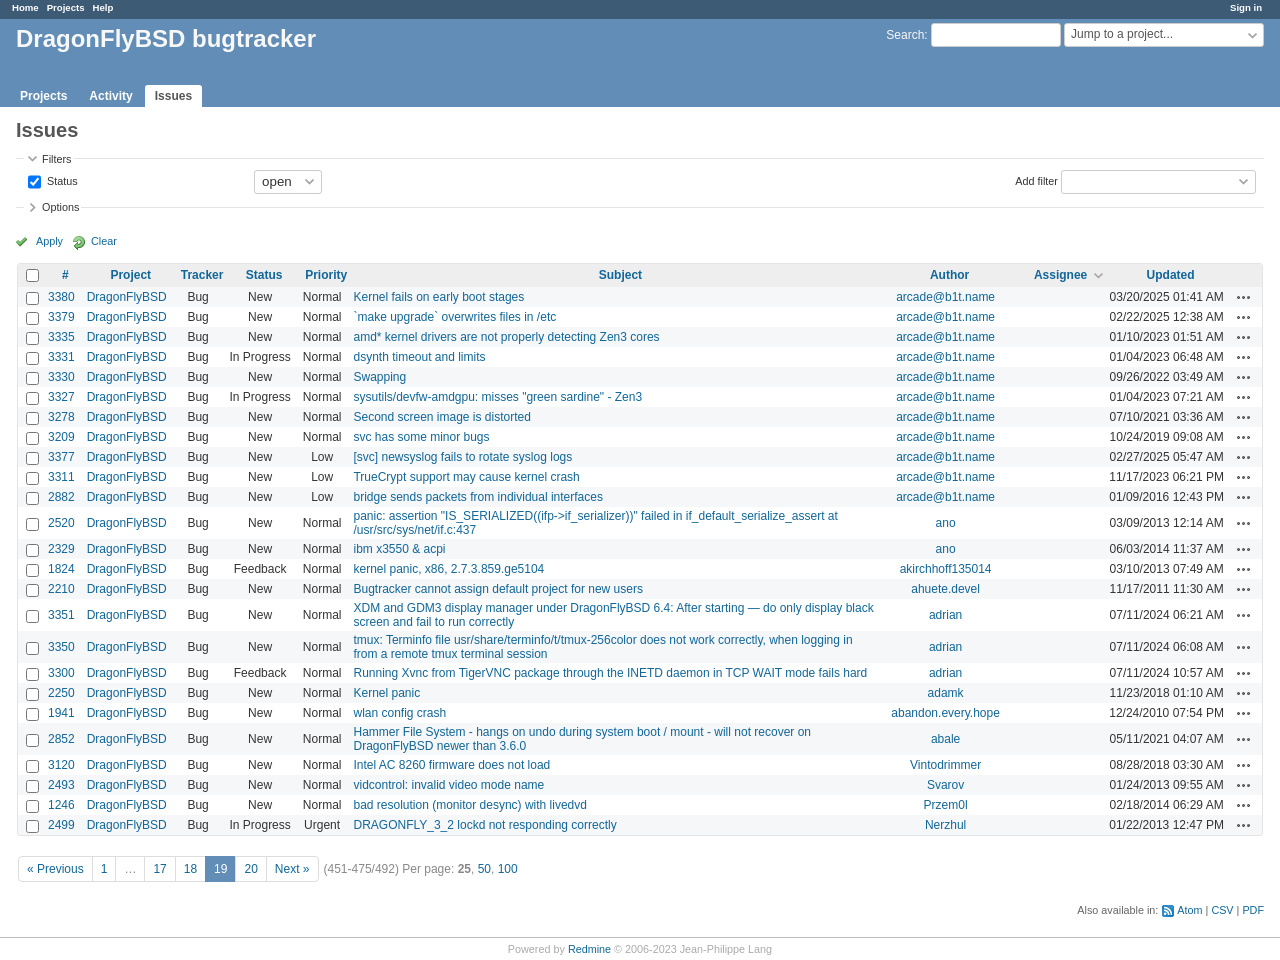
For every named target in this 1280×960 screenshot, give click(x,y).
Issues (173, 96)
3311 (61, 477)
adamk (946, 693)
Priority (326, 275)
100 (508, 869)
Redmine (589, 949)
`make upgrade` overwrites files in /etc (454, 317)
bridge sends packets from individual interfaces (477, 497)
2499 (61, 825)
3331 (61, 357)
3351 (61, 615)
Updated (1171, 275)
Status (61, 180)
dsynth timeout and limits (419, 357)
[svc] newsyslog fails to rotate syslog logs (462, 457)
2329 (61, 549)
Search (905, 35)
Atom (1189, 910)
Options (60, 207)
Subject (620, 275)
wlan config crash (399, 713)
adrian (945, 615)
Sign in (1246, 7)
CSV (1222, 910)
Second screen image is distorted (441, 417)
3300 (61, 673)
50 (484, 869)
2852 (61, 739)
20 (250, 869)
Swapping (379, 377)
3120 (61, 765)
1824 (61, 569)
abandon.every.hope (945, 713)
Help (103, 7)
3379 (61, 317)
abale (945, 739)
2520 (61, 523)
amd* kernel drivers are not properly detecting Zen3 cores (506, 337)
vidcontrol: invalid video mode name (448, 785)
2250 (61, 693)
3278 (61, 417)
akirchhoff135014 (946, 569)
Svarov (945, 785)
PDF (1253, 910)
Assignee (1060, 275)
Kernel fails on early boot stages (438, 297)
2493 (61, 785)
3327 (61, 397)
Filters (56, 159)
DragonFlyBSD (127, 297)
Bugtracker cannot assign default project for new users (498, 589)
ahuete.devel (945, 589)
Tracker (202, 275)
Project (130, 275)
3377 (61, 457)
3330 (61, 377)
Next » (292, 869)
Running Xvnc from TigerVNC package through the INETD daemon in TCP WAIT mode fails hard (610, 673)
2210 (61, 589)
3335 (61, 337)
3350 (61, 647)
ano (946, 523)
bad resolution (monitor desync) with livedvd (469, 805)
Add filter (1036, 180)
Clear (104, 241)
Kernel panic (386, 693)
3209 (61, 437)
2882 (61, 497)
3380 (61, 297)
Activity (110, 96)
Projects (66, 7)
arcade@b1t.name (945, 297)
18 (190, 869)
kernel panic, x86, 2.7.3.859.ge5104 (448, 569)
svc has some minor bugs (421, 437)
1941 (61, 713)
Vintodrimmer (945, 765)
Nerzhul (945, 825)
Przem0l (946, 805)
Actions (1244, 297)
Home (25, 7)
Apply (49, 241)
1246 (61, 805)
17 (159, 869)
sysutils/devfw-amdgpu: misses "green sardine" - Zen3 (497, 397)
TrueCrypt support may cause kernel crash (466, 477)
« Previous (55, 869)
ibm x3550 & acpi (399, 549)
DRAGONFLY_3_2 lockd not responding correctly (484, 825)
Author (949, 275)
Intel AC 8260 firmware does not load (451, 765)
